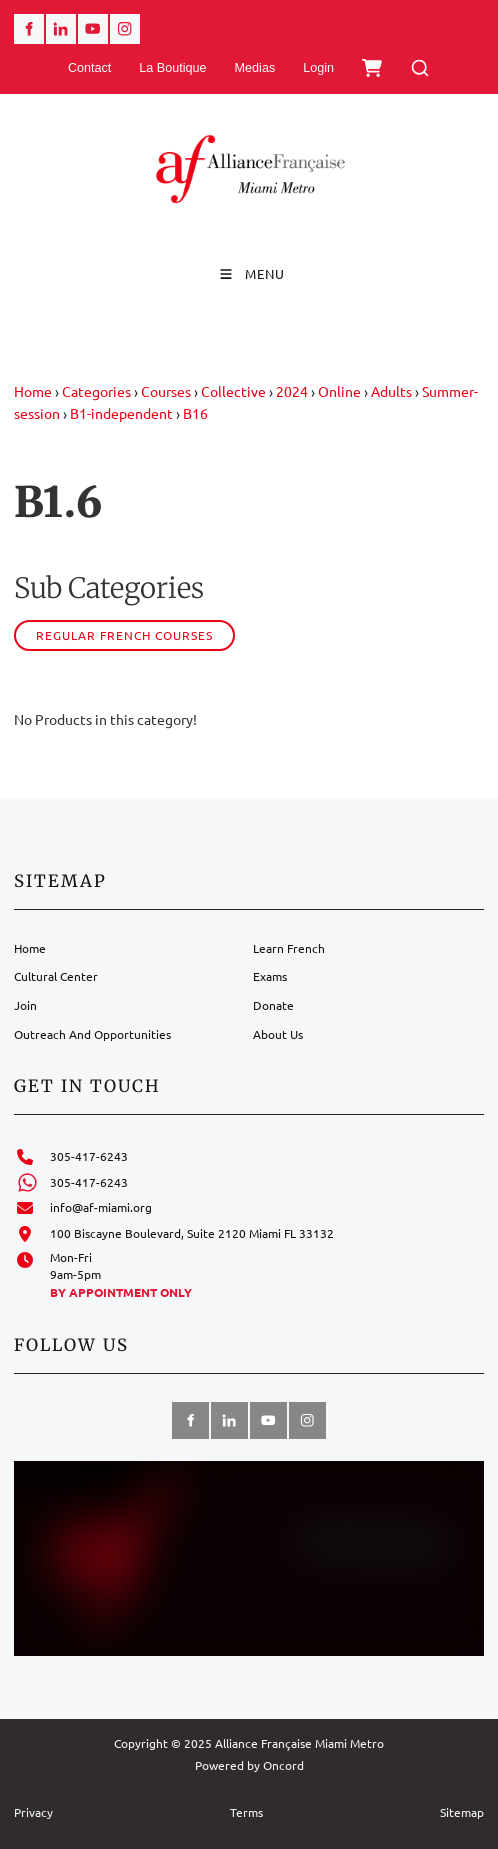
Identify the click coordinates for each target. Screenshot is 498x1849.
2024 (292, 391)
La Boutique (172, 68)
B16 (195, 413)
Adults (391, 391)
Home (33, 391)
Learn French (289, 948)
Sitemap (462, 1812)
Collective (233, 391)
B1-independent (121, 413)
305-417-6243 (89, 1156)
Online (339, 391)
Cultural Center (56, 976)
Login (318, 68)
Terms (246, 1812)
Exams (270, 976)
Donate (273, 1005)
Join (25, 1005)
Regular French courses (124, 635)
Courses (166, 391)
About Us (278, 1034)
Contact (89, 68)
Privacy (33, 1812)
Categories (96, 391)
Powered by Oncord (249, 1765)
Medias (255, 68)
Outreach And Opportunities (92, 1034)
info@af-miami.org (101, 1207)
